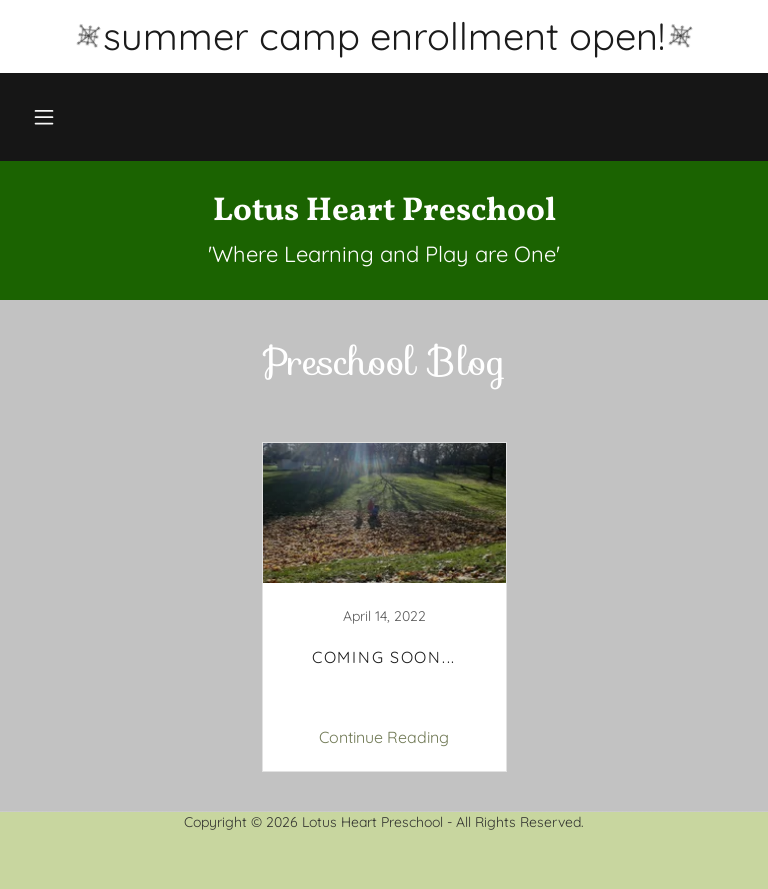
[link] (384, 214)
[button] (44, 117)
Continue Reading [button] (384, 737)
